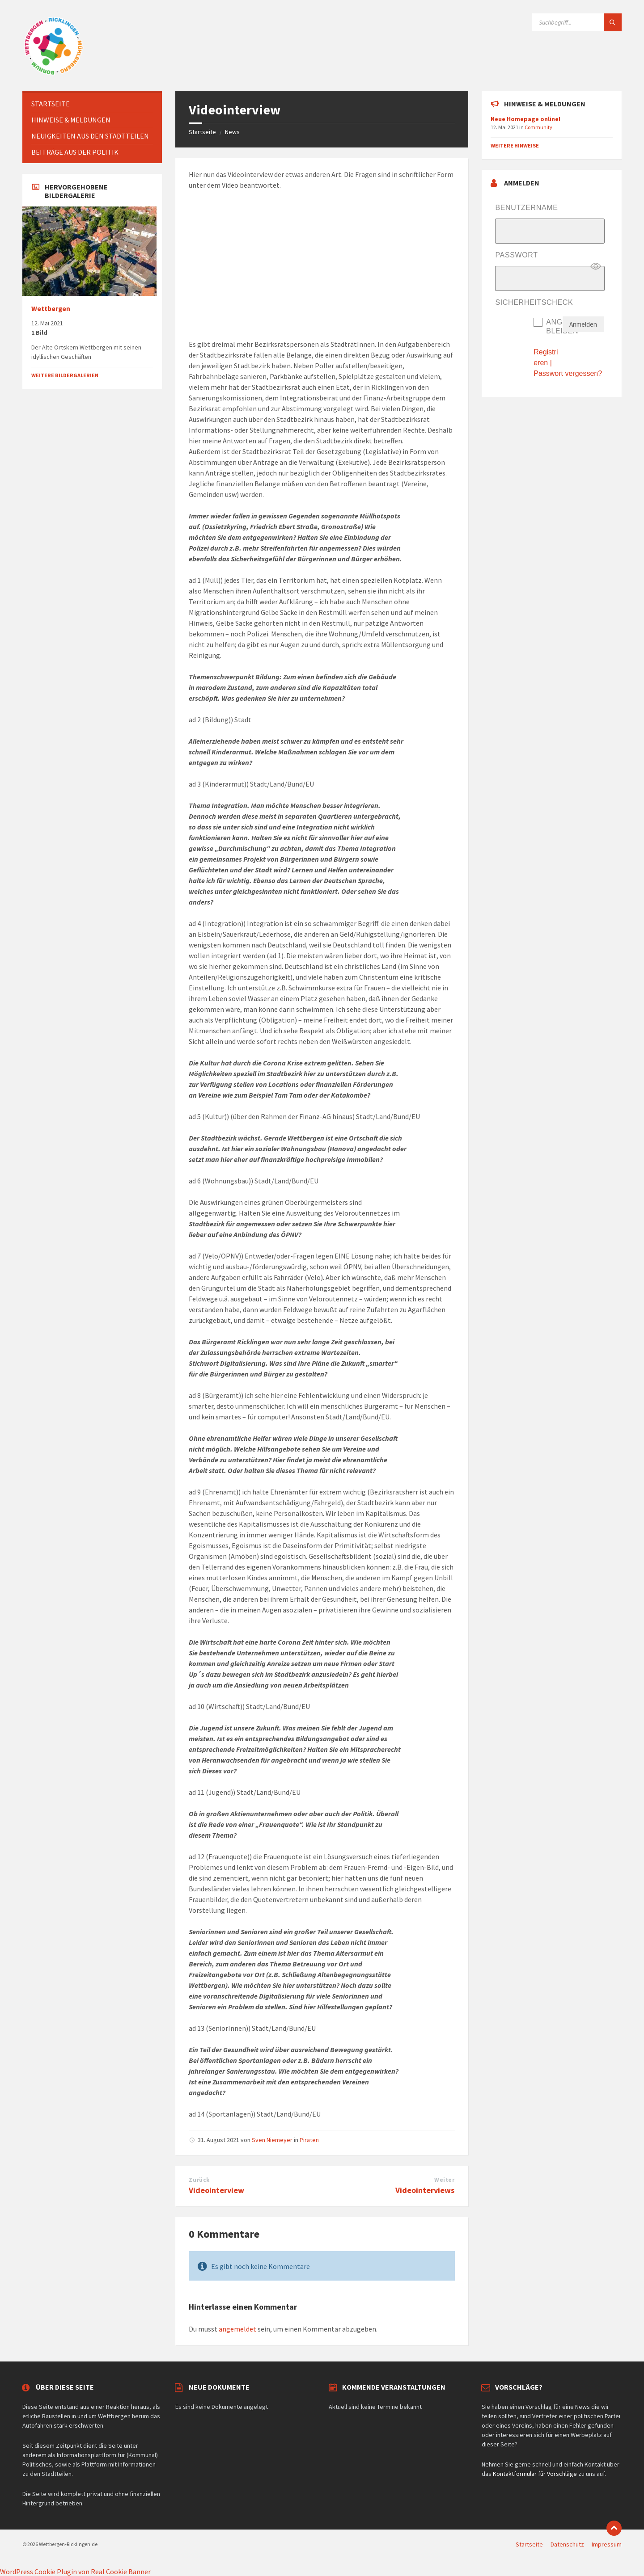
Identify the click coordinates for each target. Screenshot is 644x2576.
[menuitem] (92, 104)
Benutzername (526, 207)
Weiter (444, 2180)
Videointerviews (424, 2190)
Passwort (516, 255)
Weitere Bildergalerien (64, 375)
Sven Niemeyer (272, 2140)
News (232, 132)
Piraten (309, 2140)
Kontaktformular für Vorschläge (535, 2474)
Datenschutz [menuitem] (567, 2544)
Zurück (199, 2180)
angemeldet (237, 2328)
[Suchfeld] (577, 22)
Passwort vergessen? (568, 373)
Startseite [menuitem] (529, 2544)
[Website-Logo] (53, 73)
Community (538, 127)
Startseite (202, 132)
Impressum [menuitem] (607, 2544)
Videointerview (216, 2190)
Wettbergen (50, 308)
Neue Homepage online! (525, 119)
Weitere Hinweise (515, 145)
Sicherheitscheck (534, 302)
